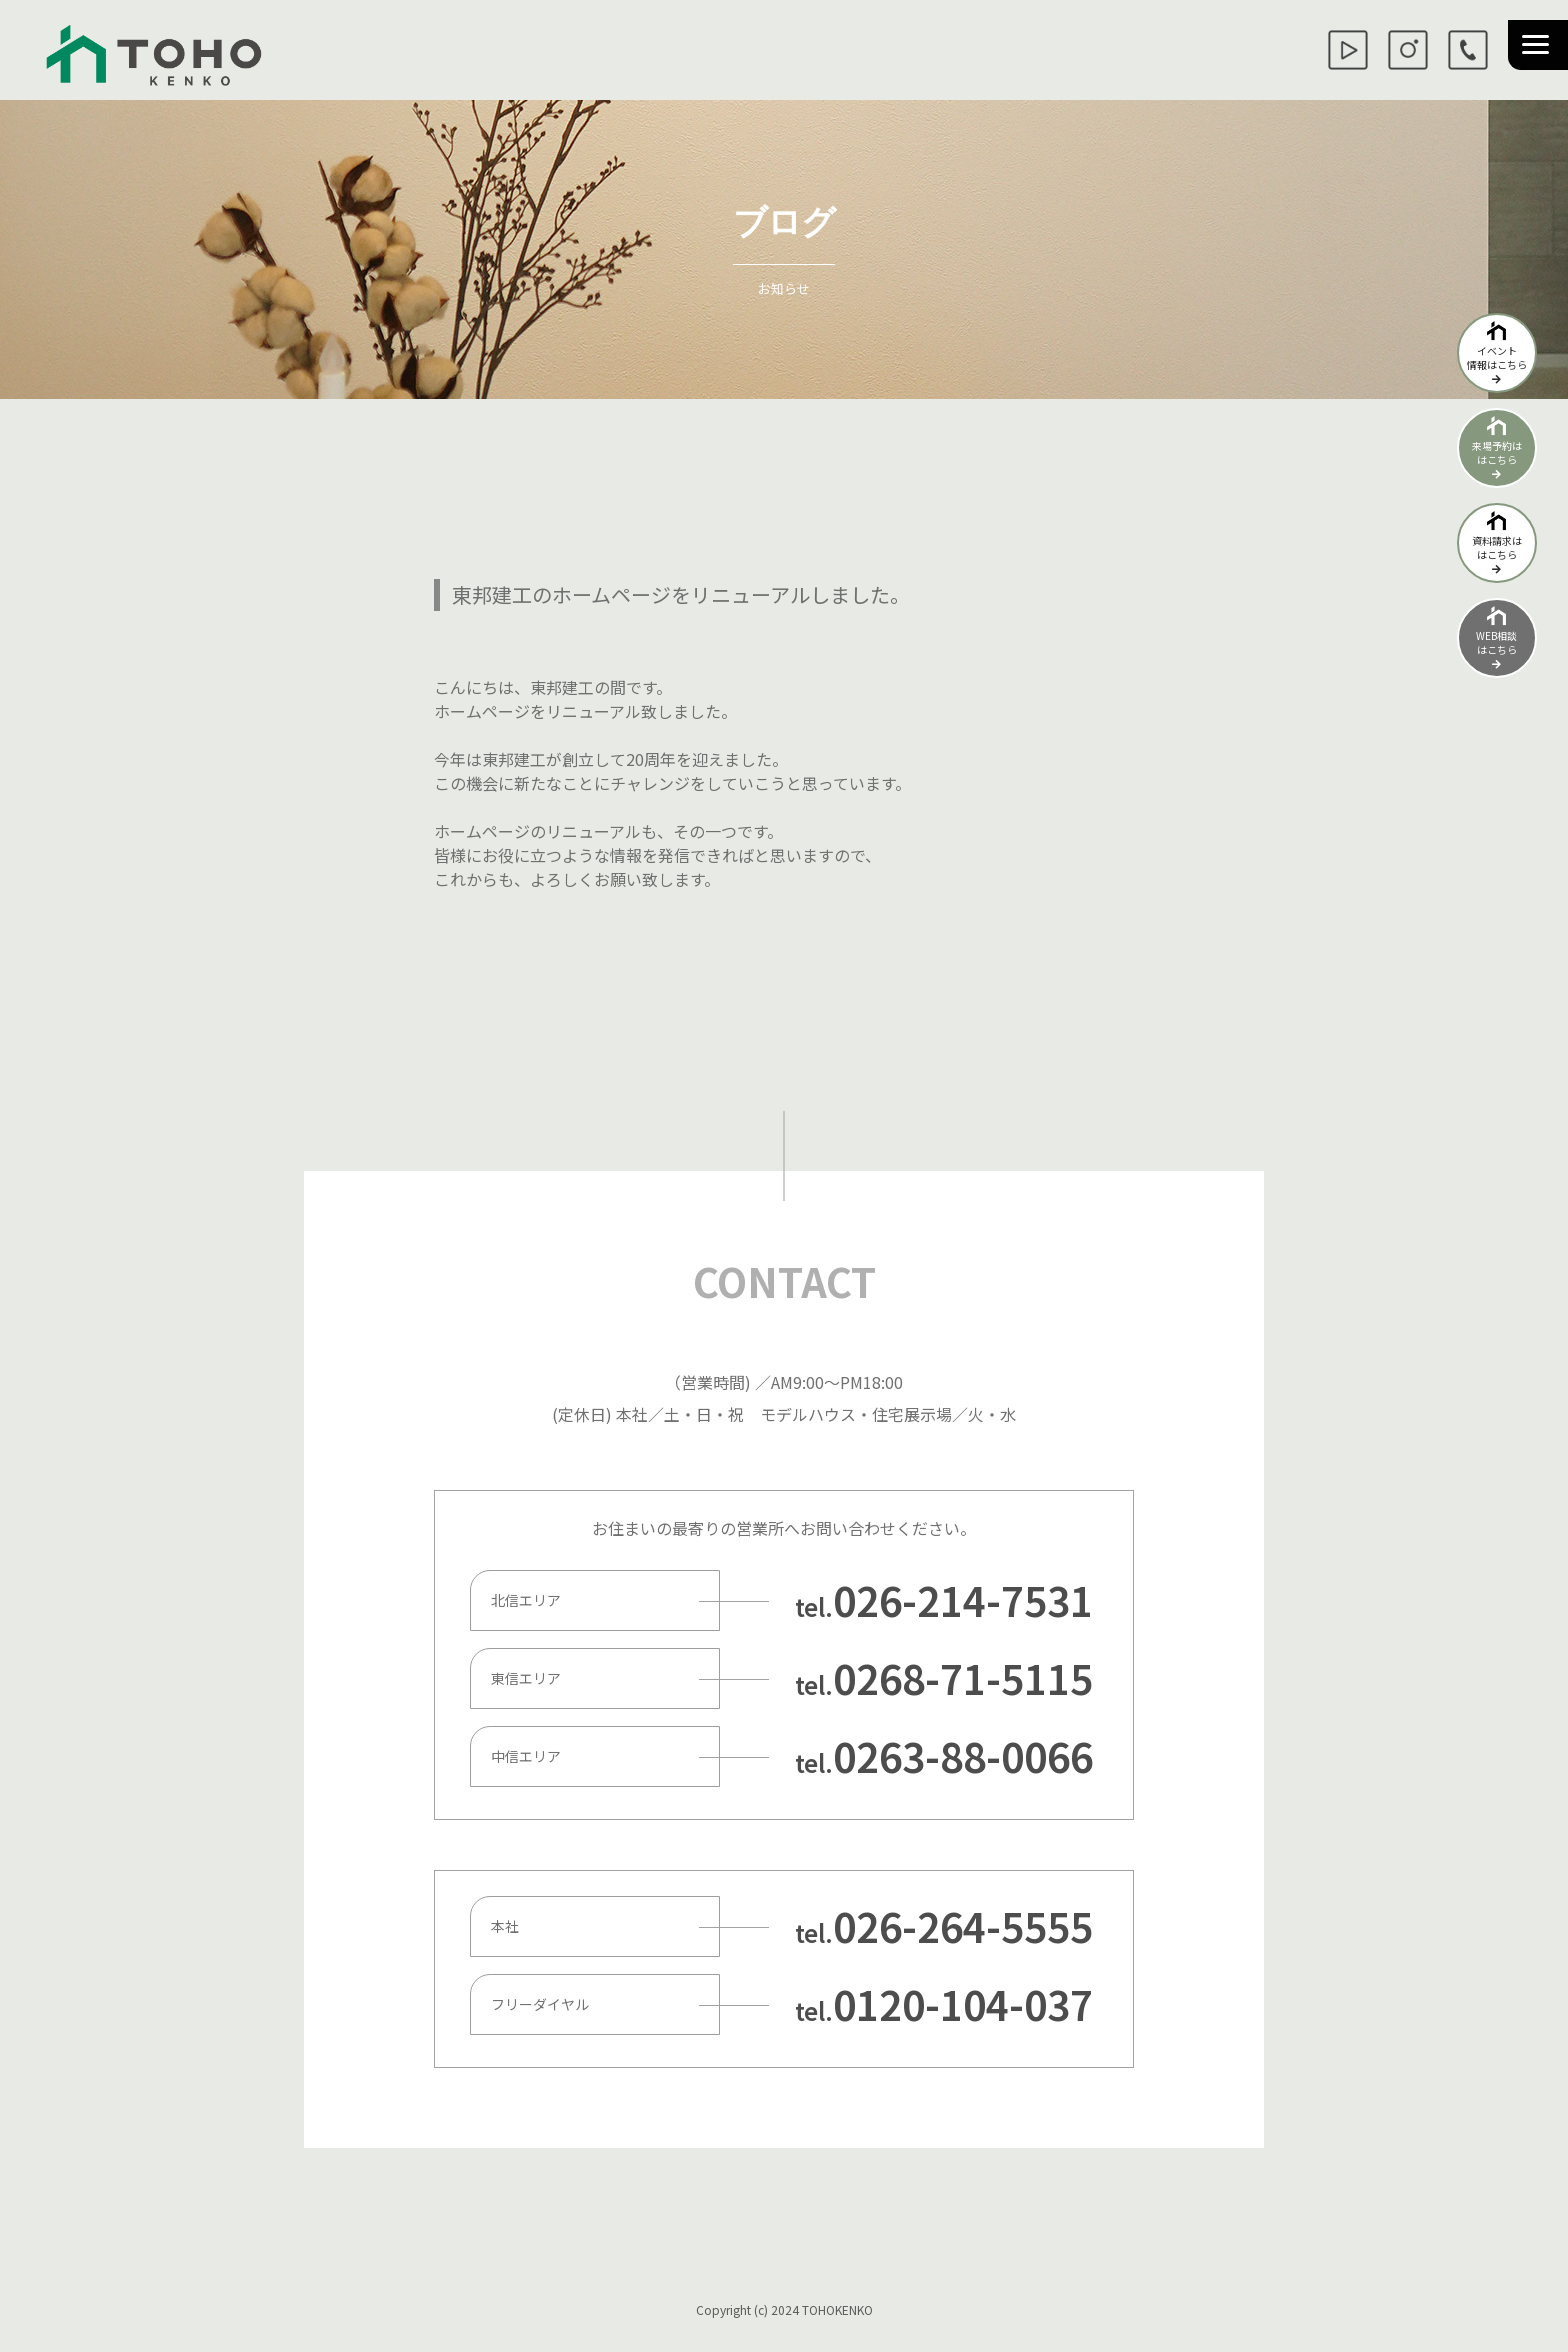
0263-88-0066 (963, 1756)
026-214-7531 (963, 1600)
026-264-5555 (963, 1926)
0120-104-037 (963, 2004)
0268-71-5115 (963, 1678)
